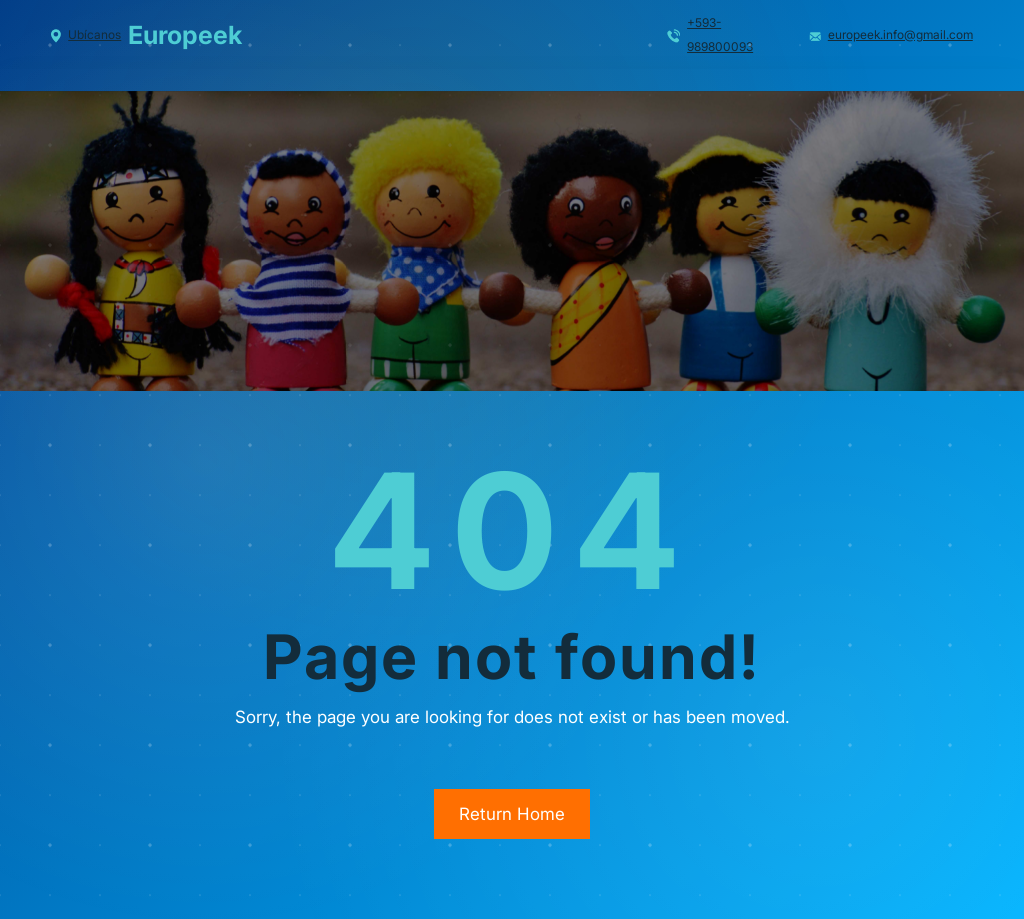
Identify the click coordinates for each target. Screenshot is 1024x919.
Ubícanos (94, 34)
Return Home (512, 814)
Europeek (185, 35)
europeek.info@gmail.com (900, 34)
